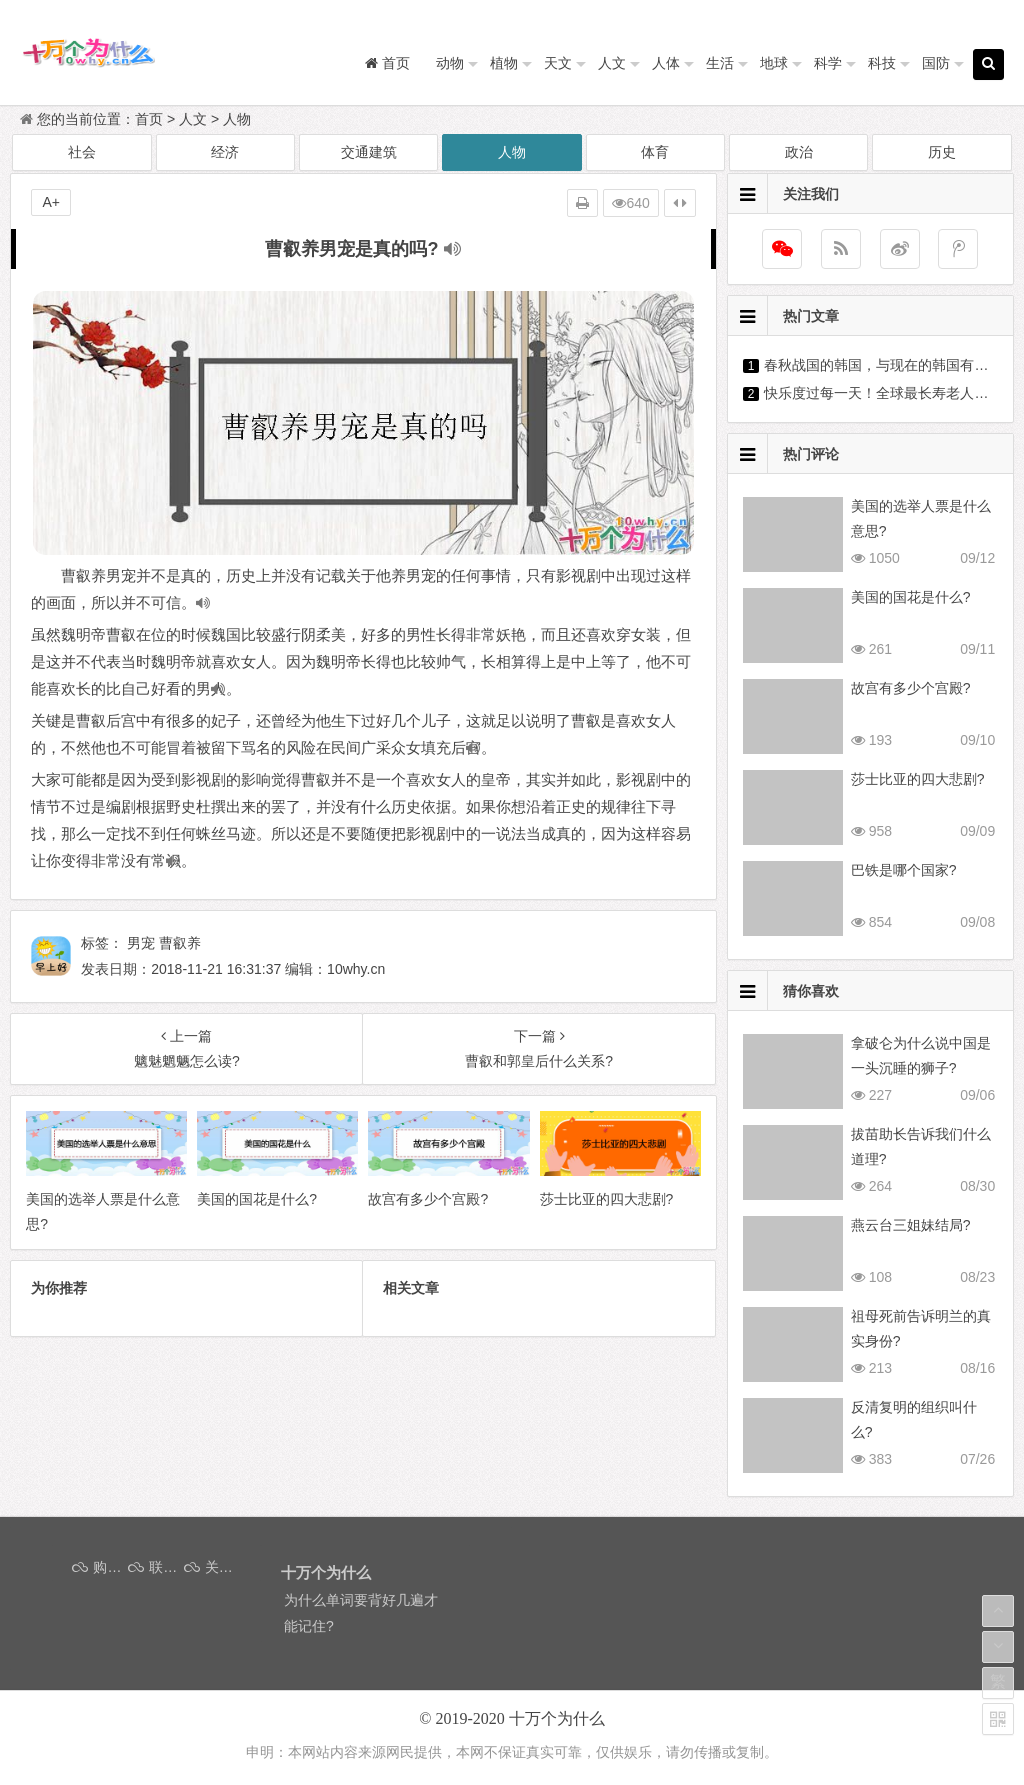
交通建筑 (369, 152)
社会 (82, 152)
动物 (450, 63)
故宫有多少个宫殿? (911, 688)
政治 (799, 152)
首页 (149, 119)
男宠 (141, 943)
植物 (504, 63)
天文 (558, 63)
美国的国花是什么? (911, 597)
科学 (828, 63)
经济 (225, 152)
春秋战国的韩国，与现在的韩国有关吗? (887, 365)
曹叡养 (180, 943)
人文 (612, 63)
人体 (666, 63)
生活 (720, 63)
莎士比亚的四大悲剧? (918, 779)
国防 (936, 63)
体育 (655, 152)
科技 (882, 63)
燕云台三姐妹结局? (911, 1225)
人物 (237, 119)
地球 (774, 63)
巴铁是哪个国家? (904, 870)
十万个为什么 (557, 1718)
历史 (942, 152)
